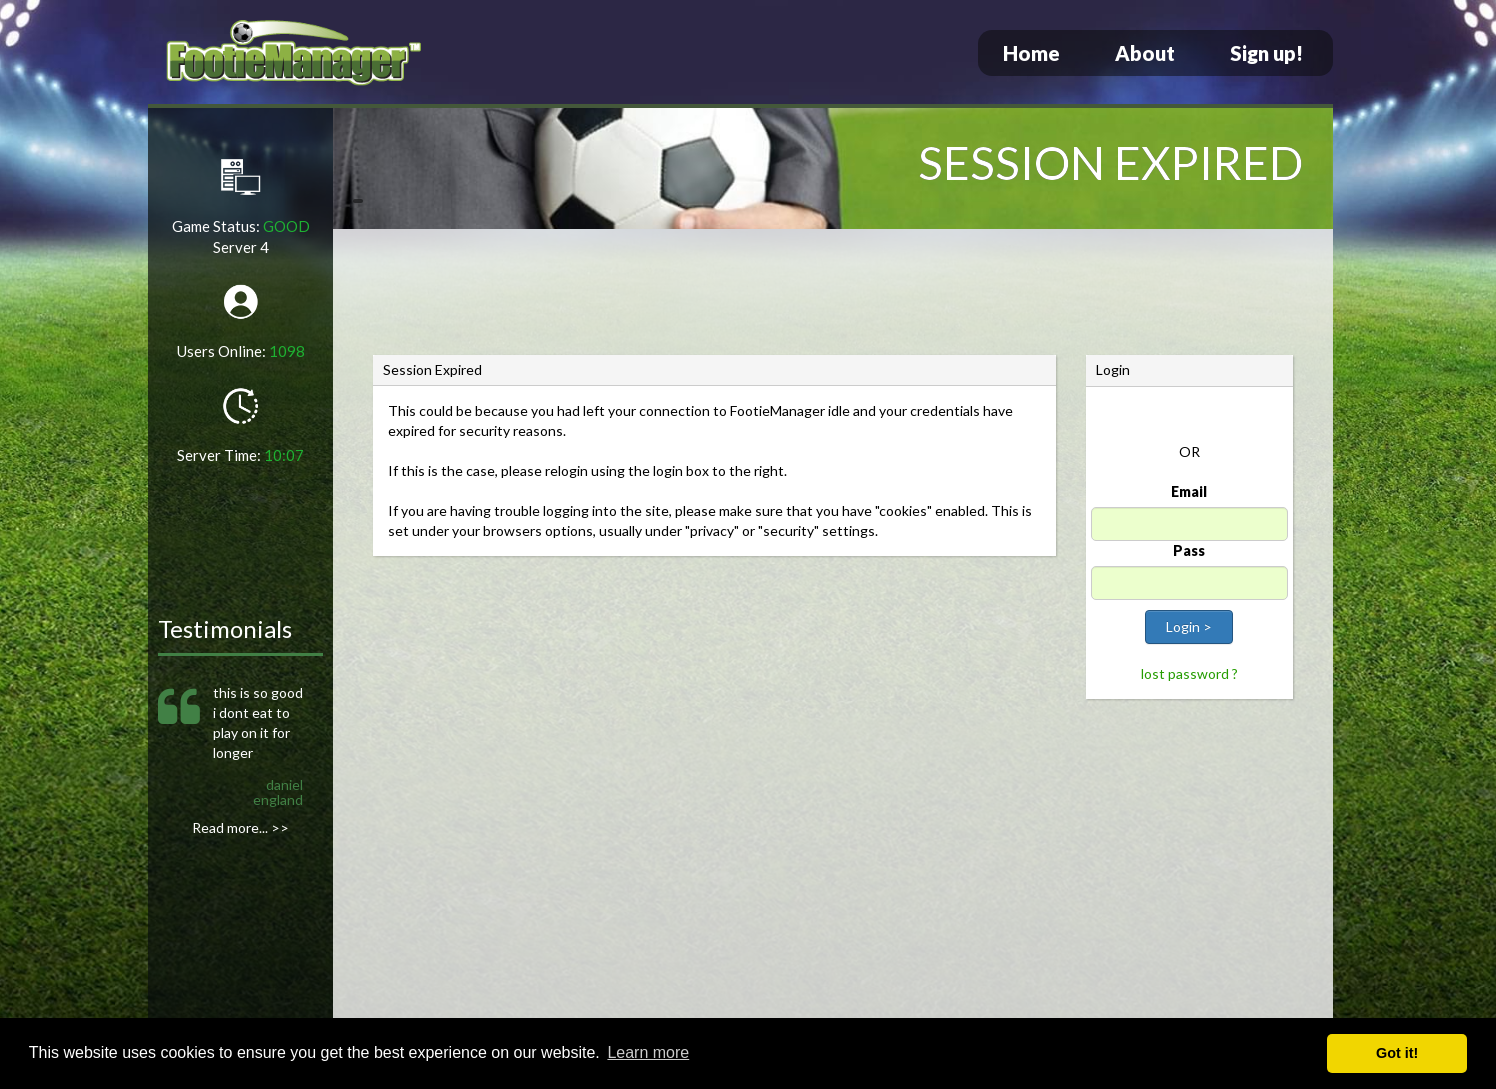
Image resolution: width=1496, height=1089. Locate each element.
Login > (1189, 626)
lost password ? (1189, 673)
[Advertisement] (833, 295)
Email (1189, 491)
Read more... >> (240, 827)
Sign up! (1266, 53)
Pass (1189, 550)
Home (1031, 53)
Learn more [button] (648, 1052)
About (1145, 53)
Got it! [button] (1397, 1053)
